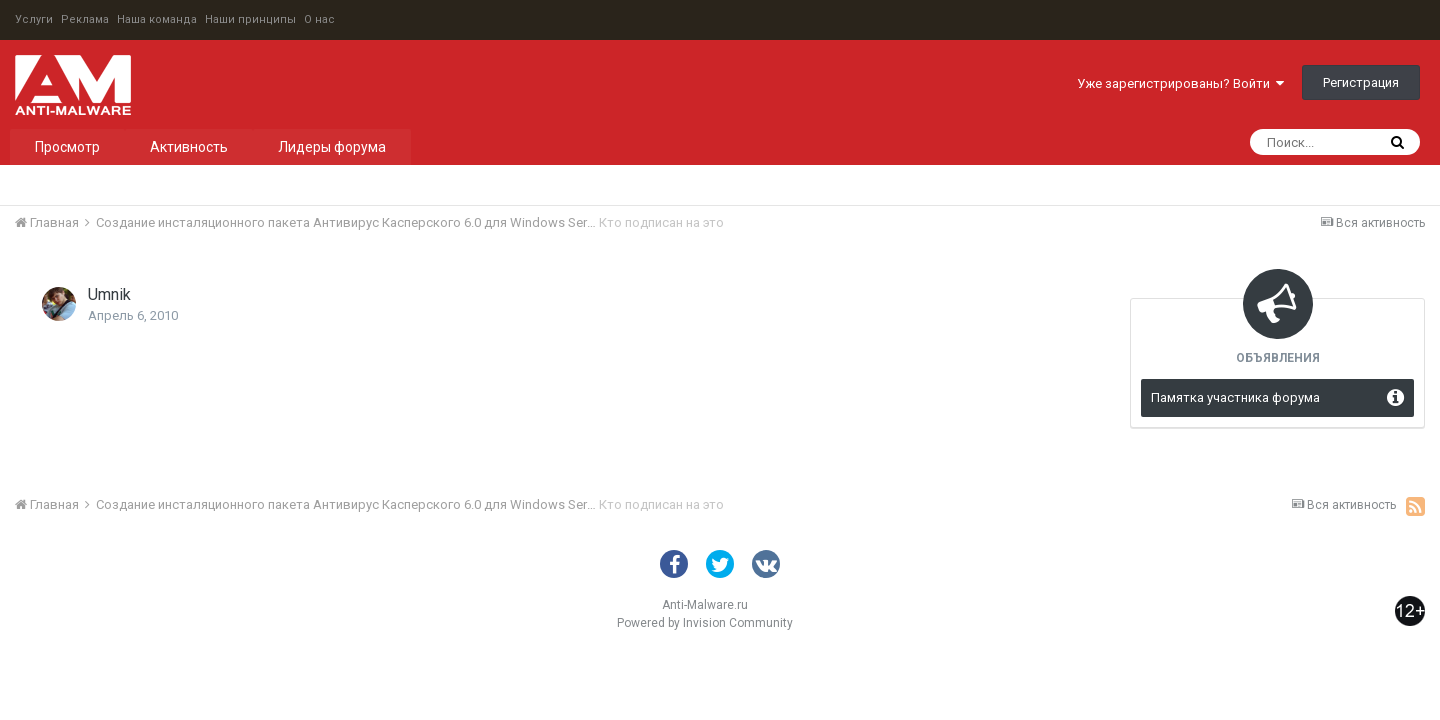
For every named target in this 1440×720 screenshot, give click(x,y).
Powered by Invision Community (705, 623)
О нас (319, 19)
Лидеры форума (332, 147)
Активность (189, 147)
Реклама (85, 19)
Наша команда (157, 19)
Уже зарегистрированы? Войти (1180, 83)
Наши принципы (250, 19)
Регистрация (1361, 82)
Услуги (34, 19)
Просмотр (67, 147)
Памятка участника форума (1235, 397)
